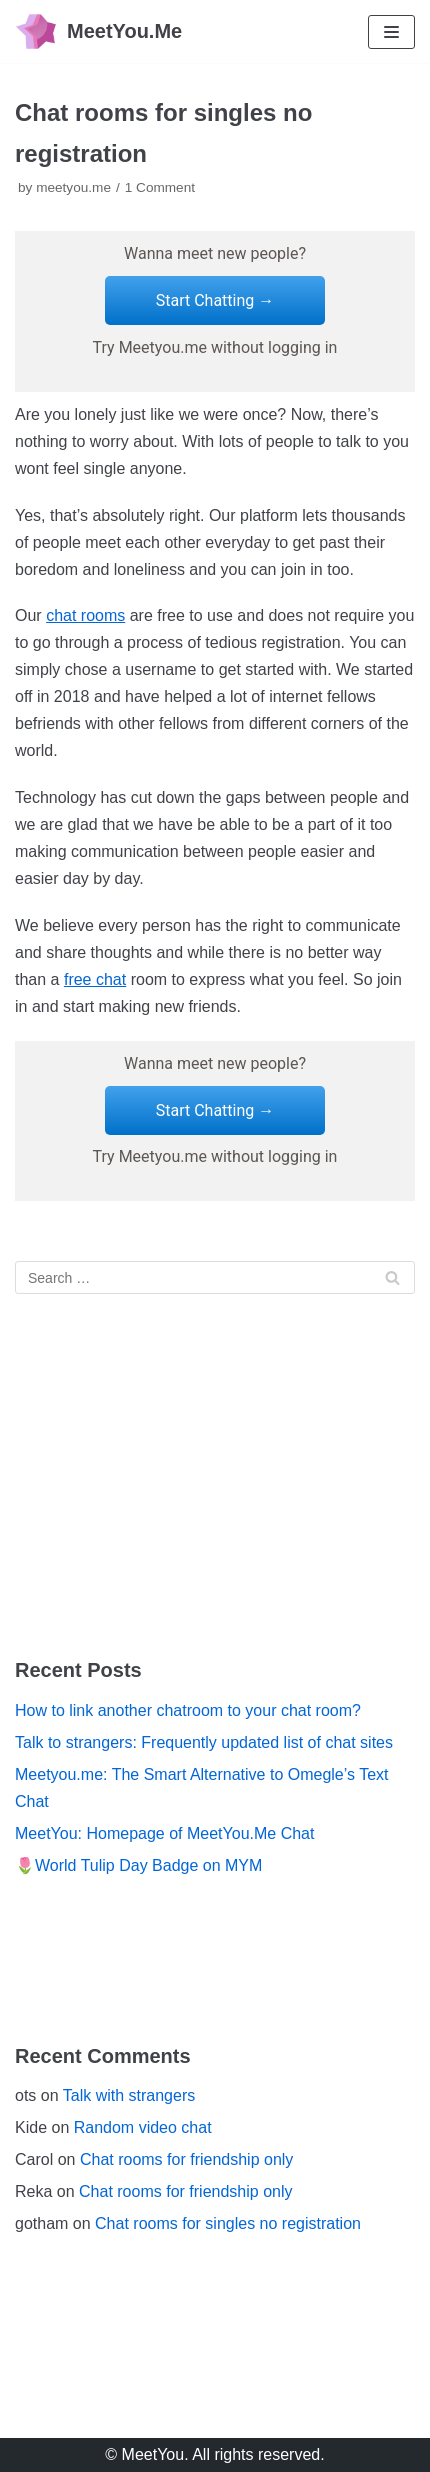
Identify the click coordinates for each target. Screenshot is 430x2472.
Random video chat (143, 2127)
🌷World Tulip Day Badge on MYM (138, 1865)
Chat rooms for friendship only (186, 2159)
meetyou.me (73, 187)
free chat (95, 979)
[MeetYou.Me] (98, 31)
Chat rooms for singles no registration (228, 2223)
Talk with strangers (129, 2095)
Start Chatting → (215, 300)
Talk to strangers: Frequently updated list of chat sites (204, 1742)
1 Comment (160, 187)
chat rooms (85, 615)
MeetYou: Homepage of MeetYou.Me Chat (164, 1833)
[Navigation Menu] (391, 32)
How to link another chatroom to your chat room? (188, 1710)
